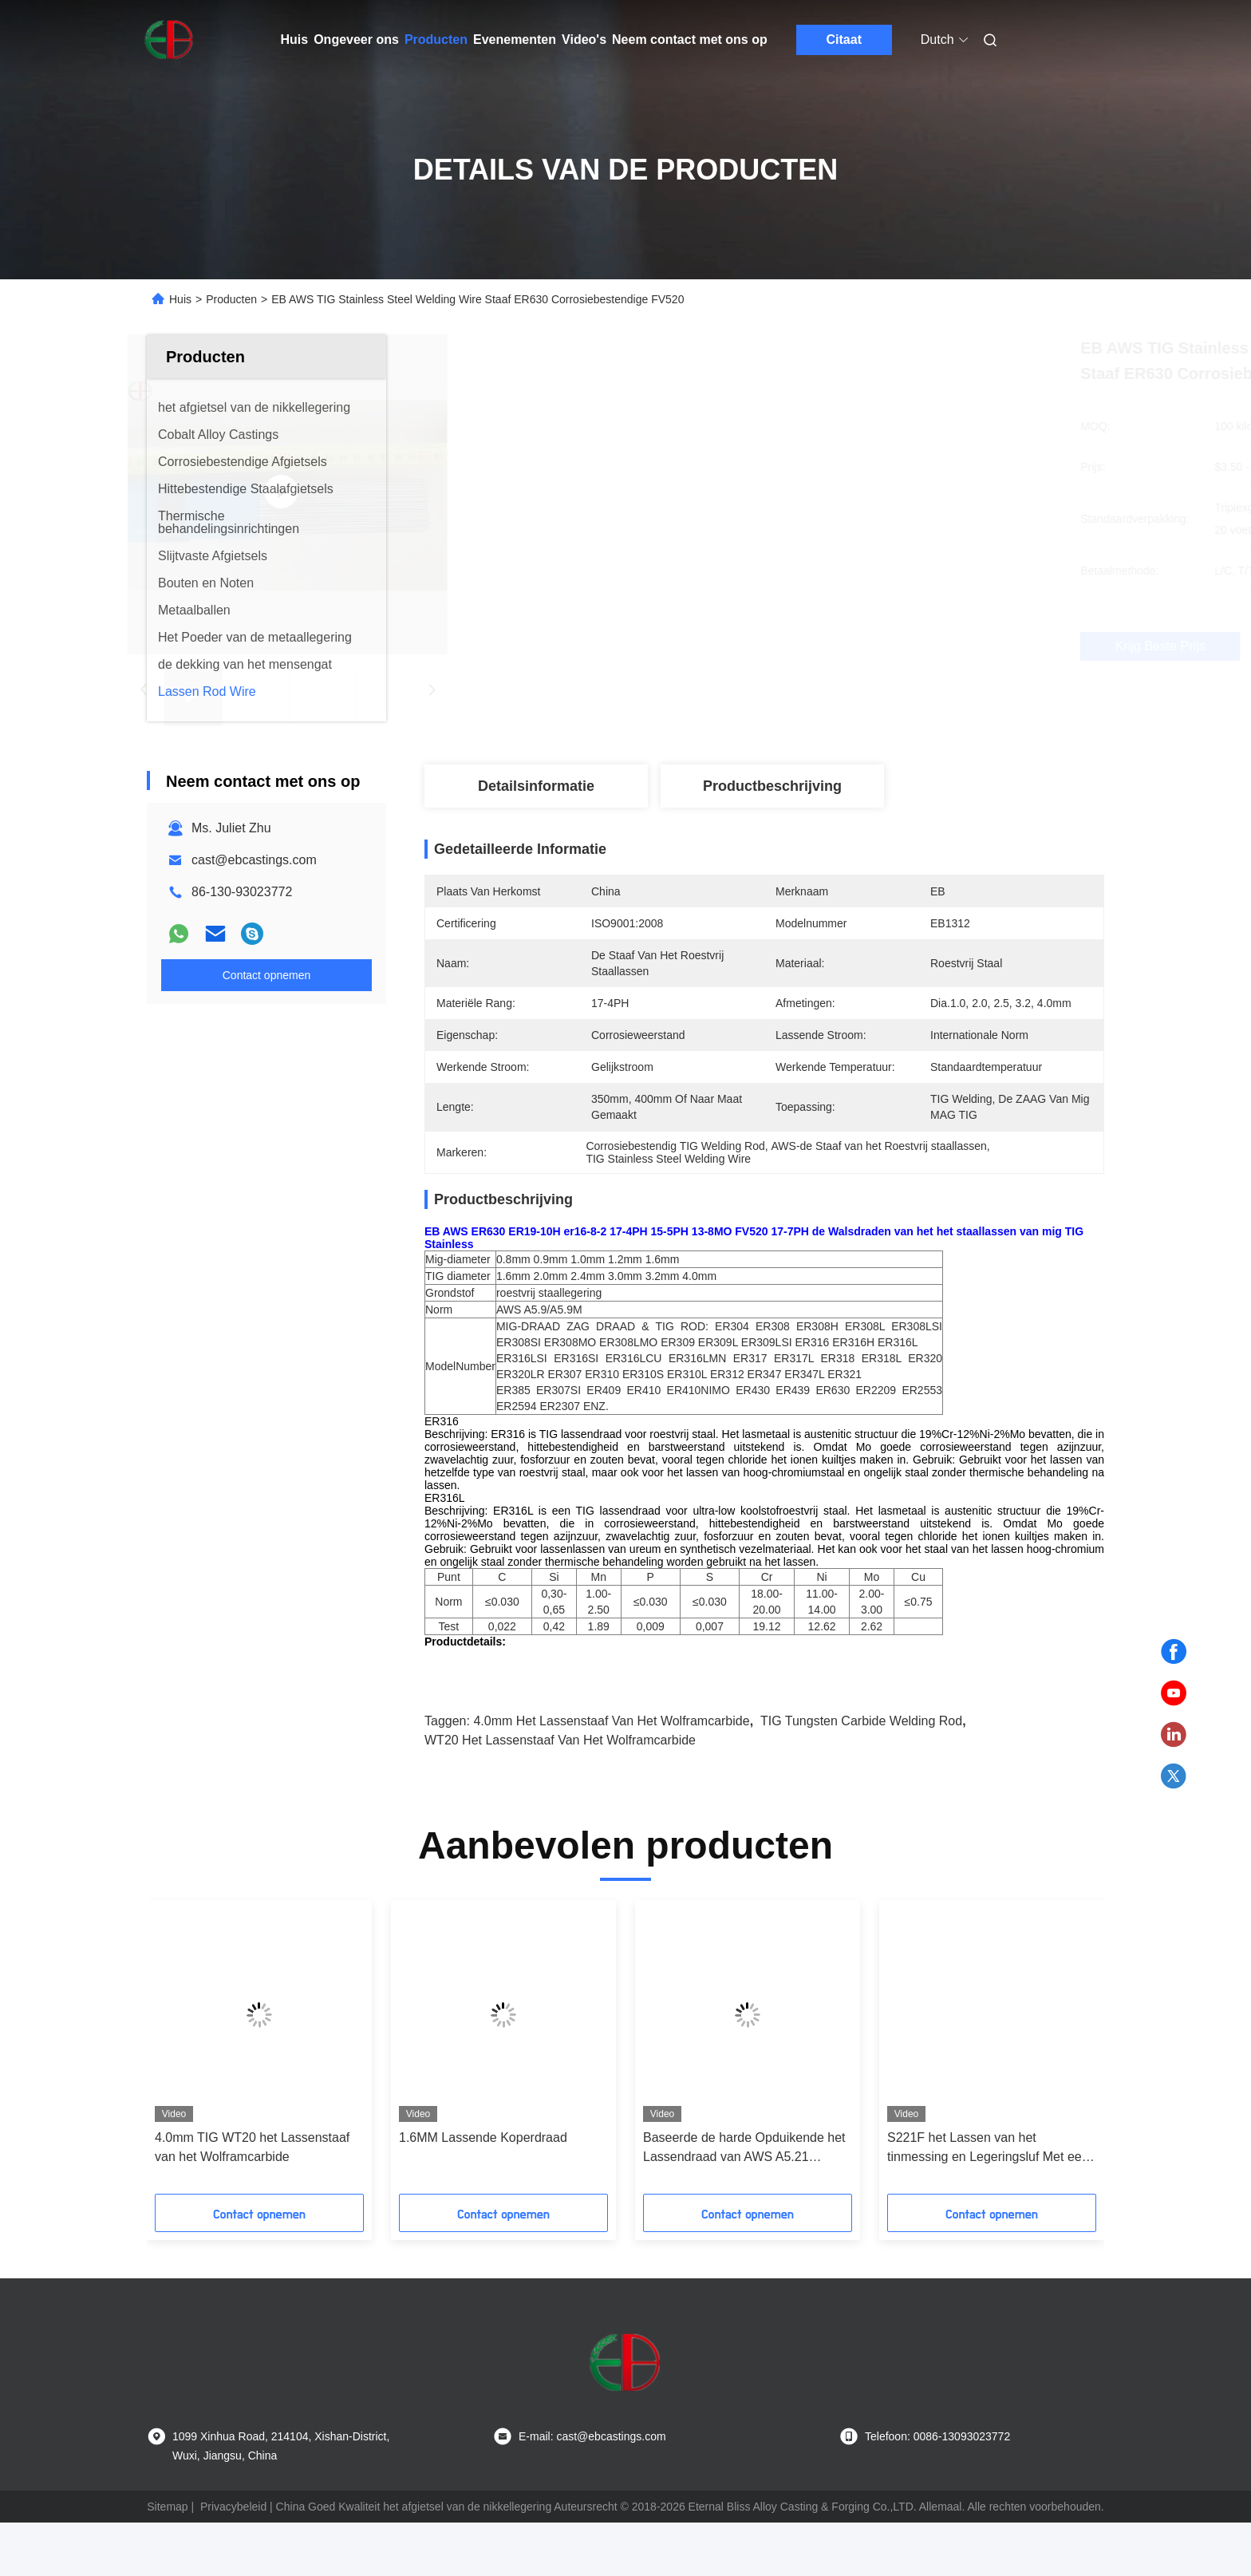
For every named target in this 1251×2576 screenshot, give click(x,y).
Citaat (844, 39)
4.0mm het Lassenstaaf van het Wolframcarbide (611, 1774)
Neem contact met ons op (690, 39)
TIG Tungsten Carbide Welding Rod (861, 1774)
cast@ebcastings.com (254, 860)
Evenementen (514, 39)
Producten (436, 39)
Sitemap (167, 2560)
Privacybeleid (233, 2560)
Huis (295, 39)
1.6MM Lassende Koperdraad (483, 2191)
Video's (584, 39)
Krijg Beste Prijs (849, 646)
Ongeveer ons (356, 39)
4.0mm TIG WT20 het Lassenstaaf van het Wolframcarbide (252, 2200)
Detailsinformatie (536, 786)
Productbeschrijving (772, 786)
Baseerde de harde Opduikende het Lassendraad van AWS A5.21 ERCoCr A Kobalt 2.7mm (744, 2202)
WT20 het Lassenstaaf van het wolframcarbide (560, 1793)
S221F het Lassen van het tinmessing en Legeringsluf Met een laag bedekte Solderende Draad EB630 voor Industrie (988, 2202)
